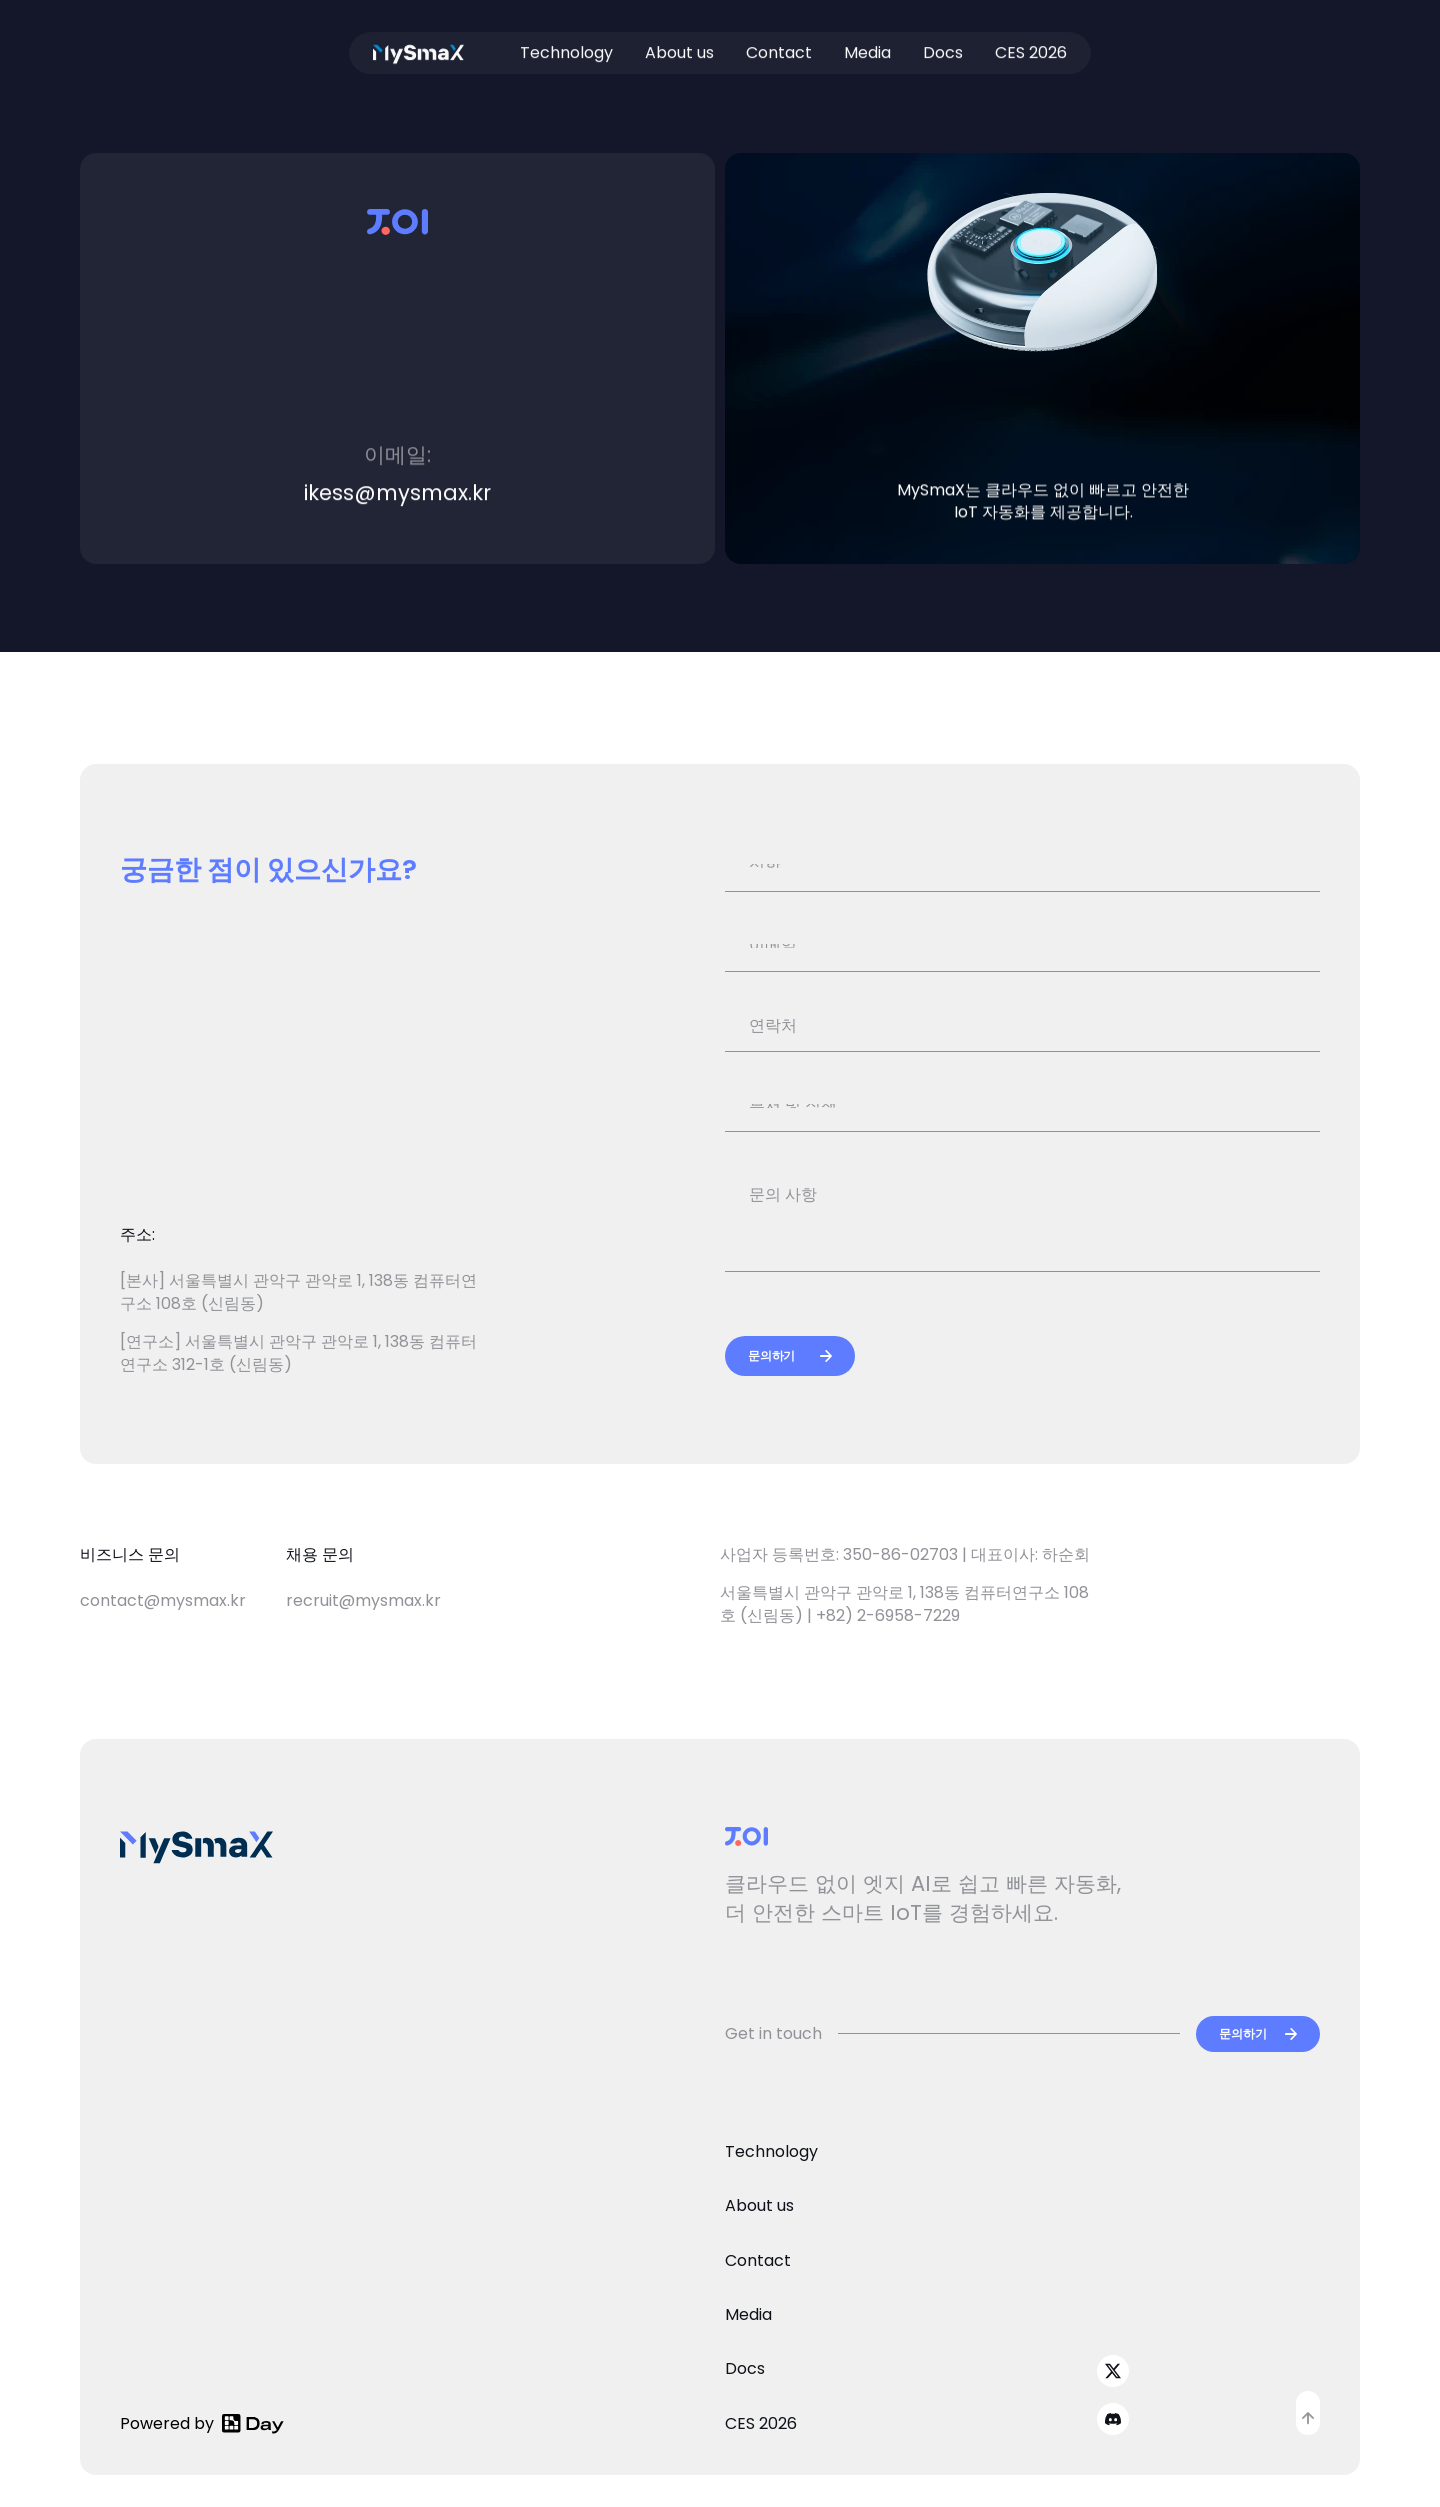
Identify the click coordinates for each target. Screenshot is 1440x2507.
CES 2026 (1031, 43)
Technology (566, 43)
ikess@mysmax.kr (397, 493)
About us (679, 43)
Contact (779, 43)
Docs (943, 43)
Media (867, 43)
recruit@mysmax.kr (363, 1600)
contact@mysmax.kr (163, 1600)
